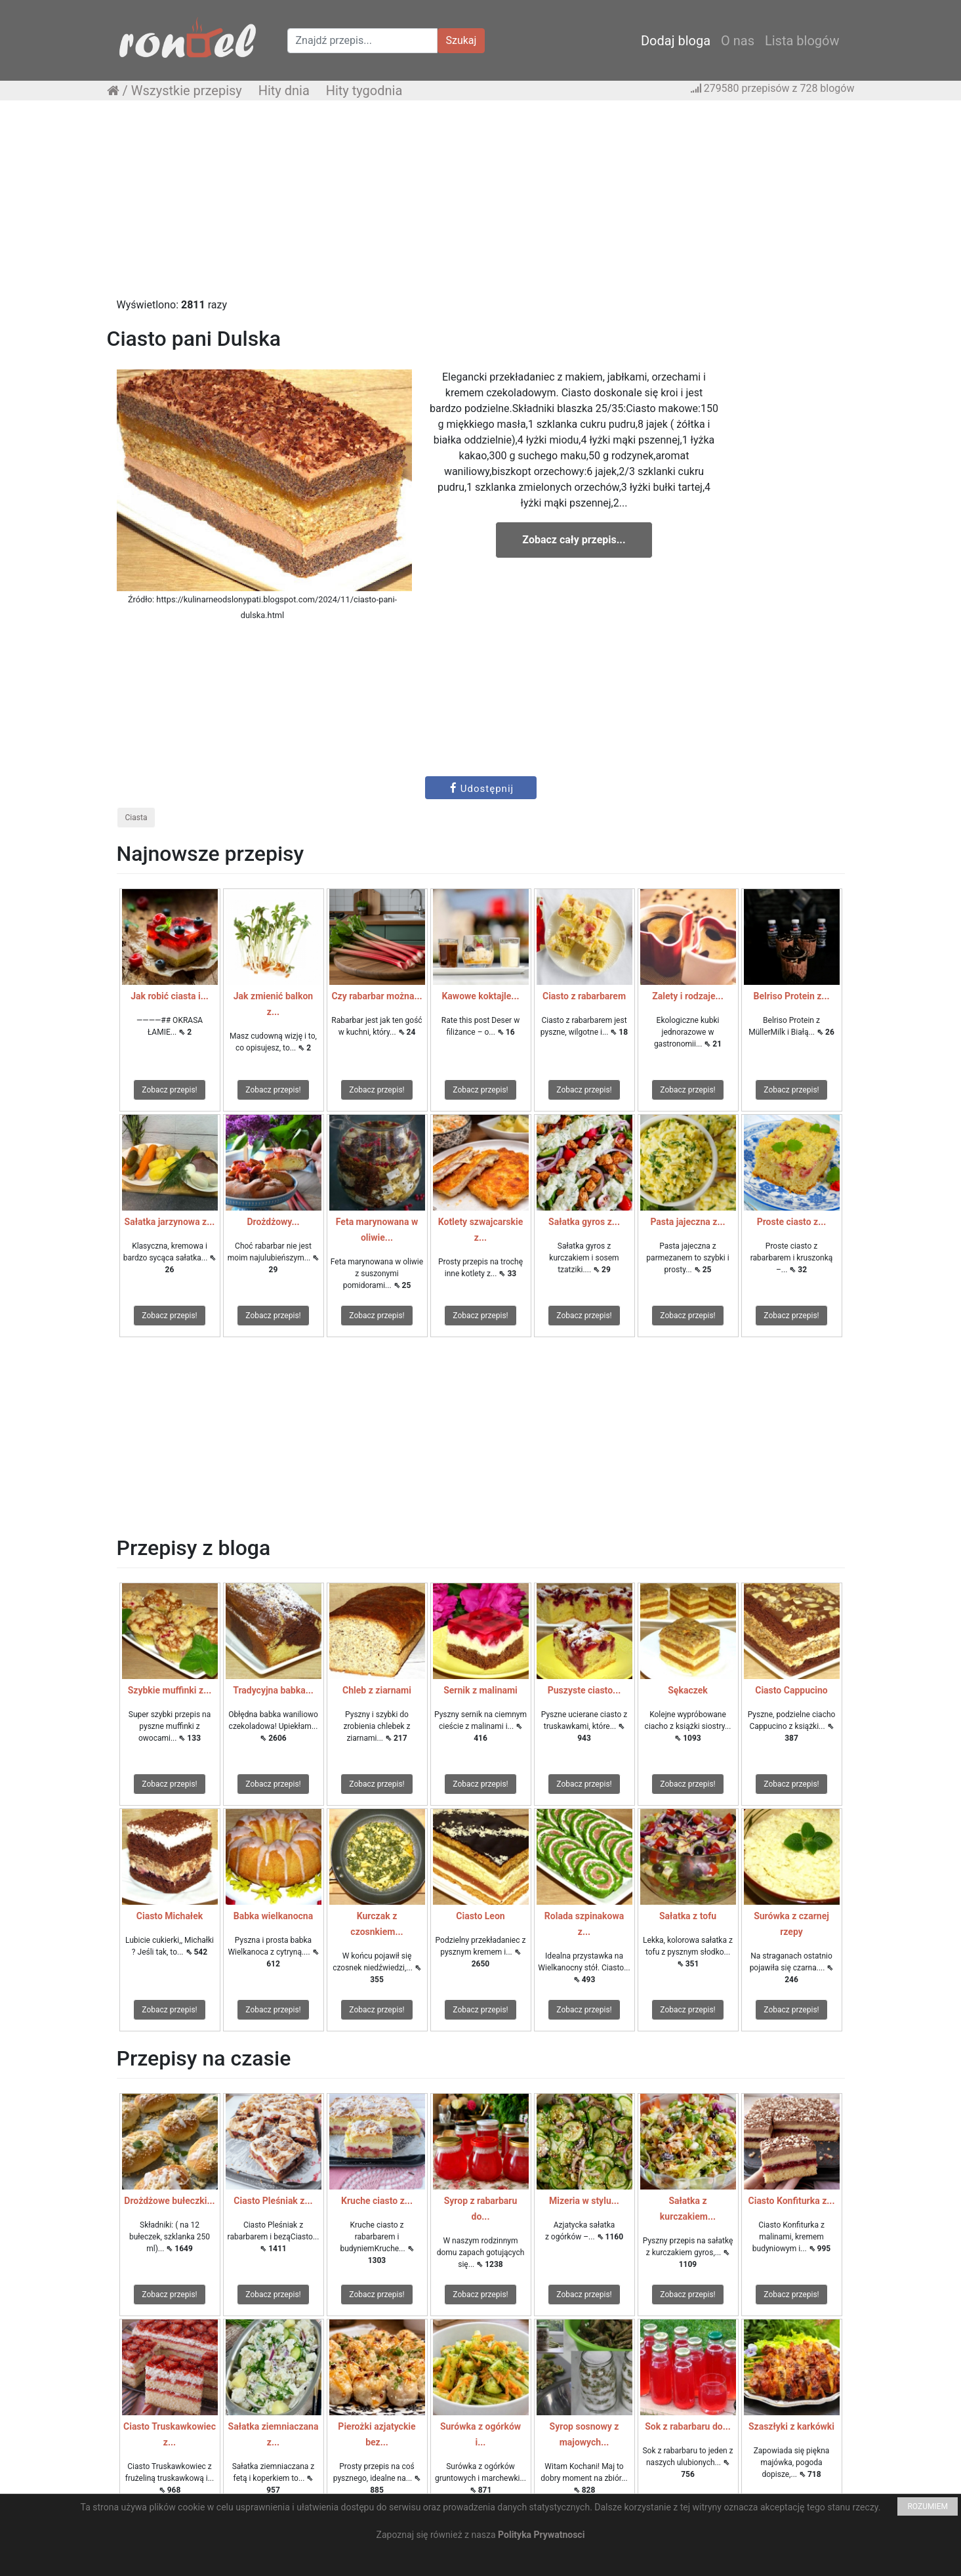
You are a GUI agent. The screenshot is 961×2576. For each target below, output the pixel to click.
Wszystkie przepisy (186, 90)
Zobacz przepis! (169, 1089)
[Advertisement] (480, 205)
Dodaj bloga (675, 41)
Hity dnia (284, 90)
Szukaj (461, 40)
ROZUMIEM (927, 2506)
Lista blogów (802, 41)
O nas (737, 41)
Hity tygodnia (364, 90)
